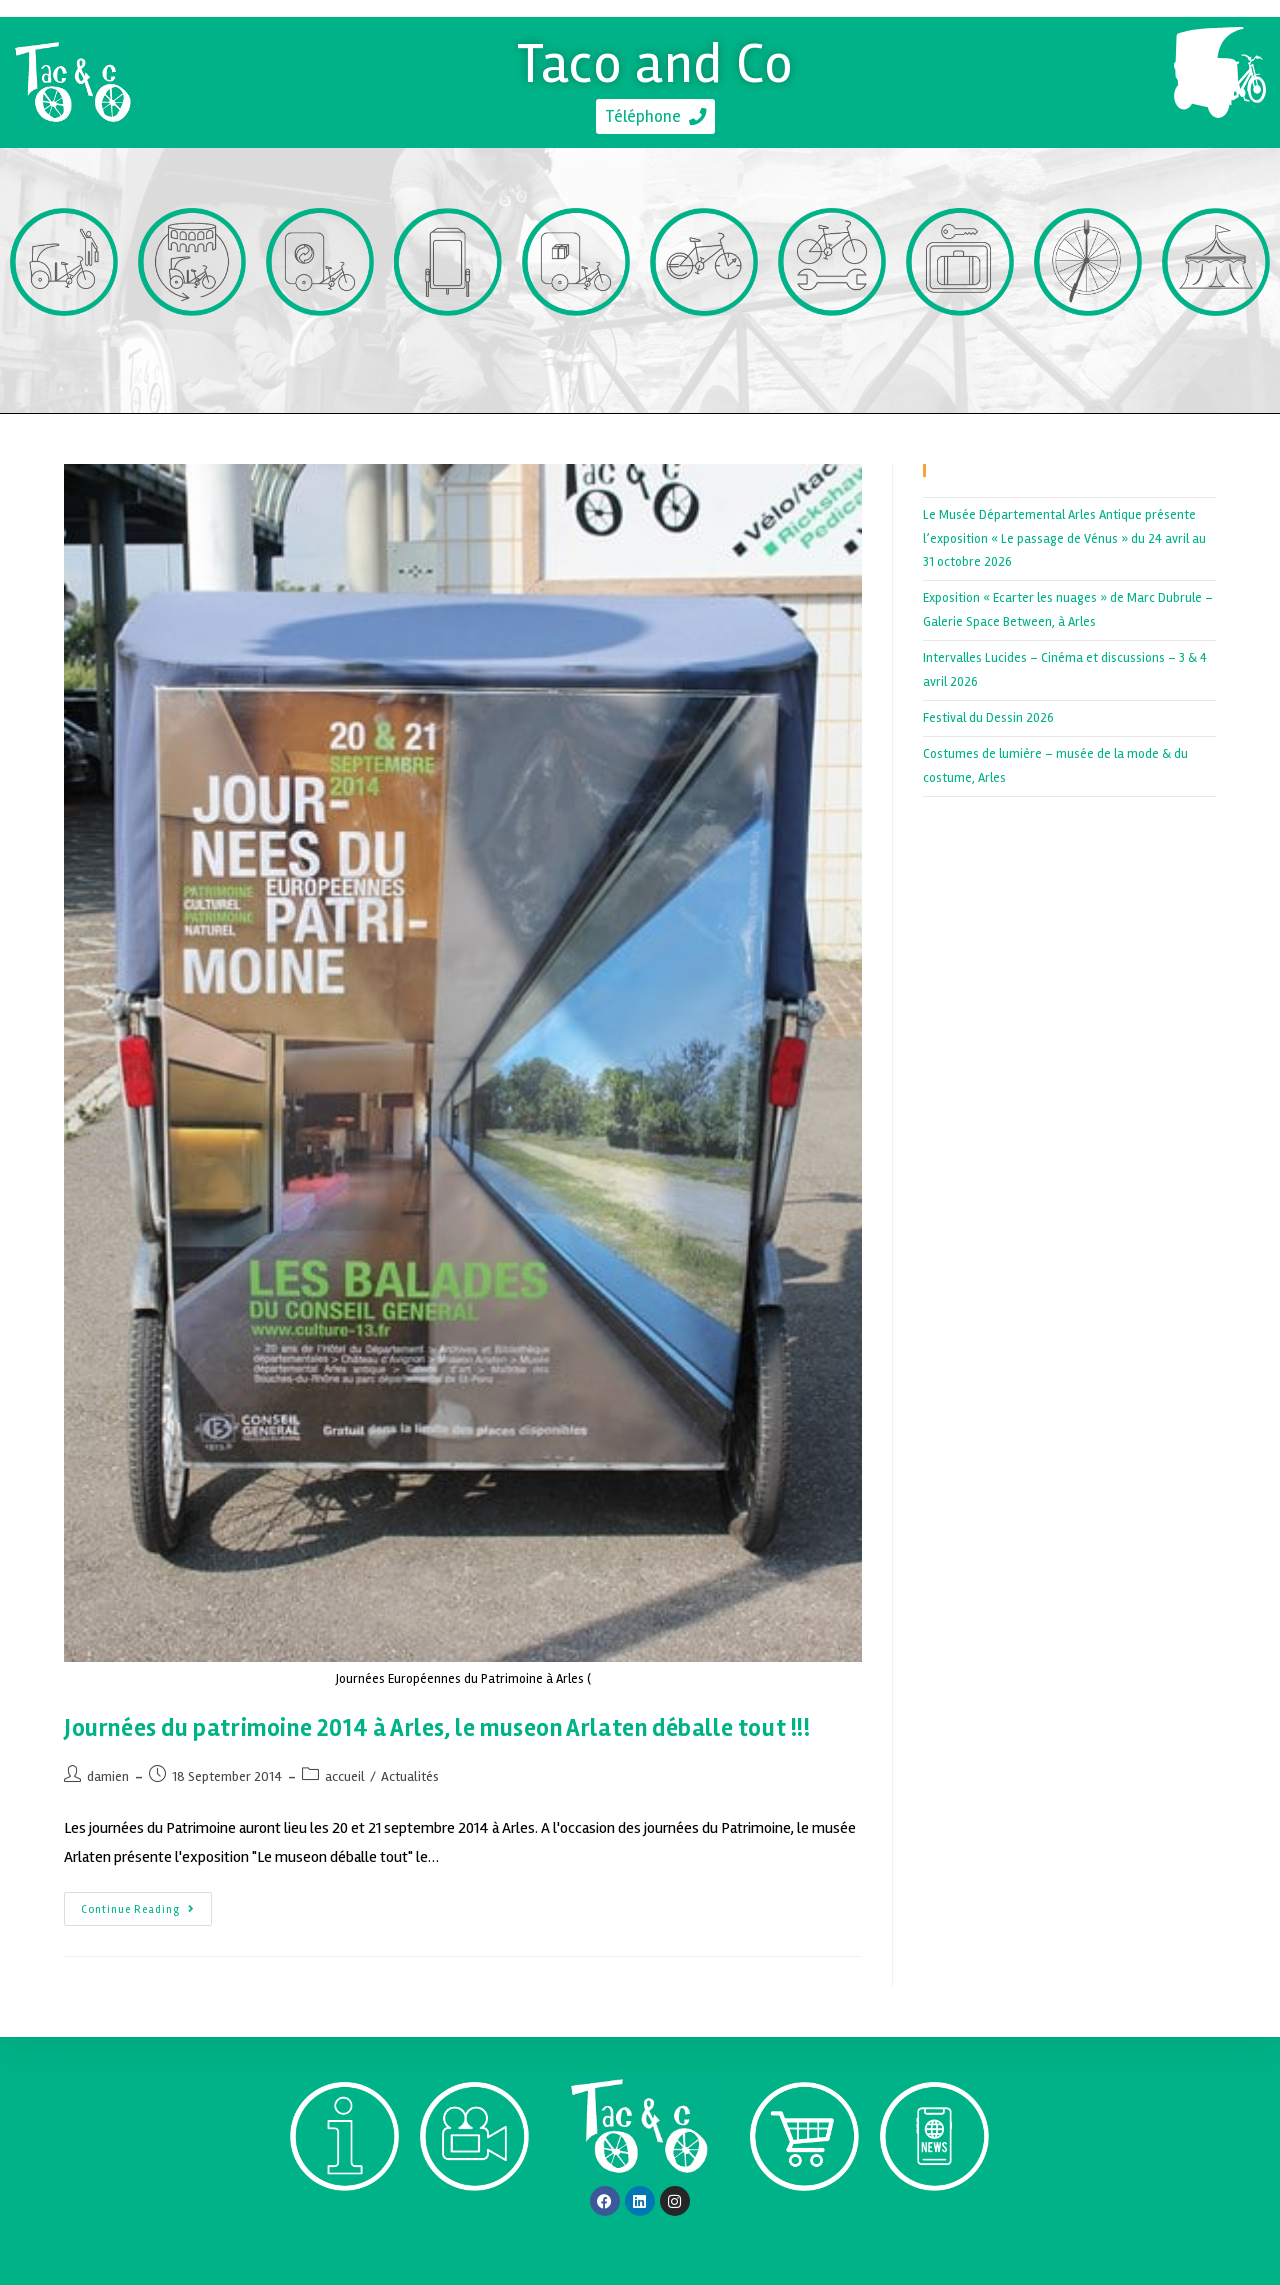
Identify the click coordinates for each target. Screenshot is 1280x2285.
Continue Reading (146, 1904)
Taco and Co (655, 60)
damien (108, 1776)
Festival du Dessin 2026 (988, 718)
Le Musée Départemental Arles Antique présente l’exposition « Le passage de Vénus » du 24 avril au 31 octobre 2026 (1064, 538)
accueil (345, 1776)
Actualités (410, 1776)
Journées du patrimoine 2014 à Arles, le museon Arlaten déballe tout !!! (437, 1728)
